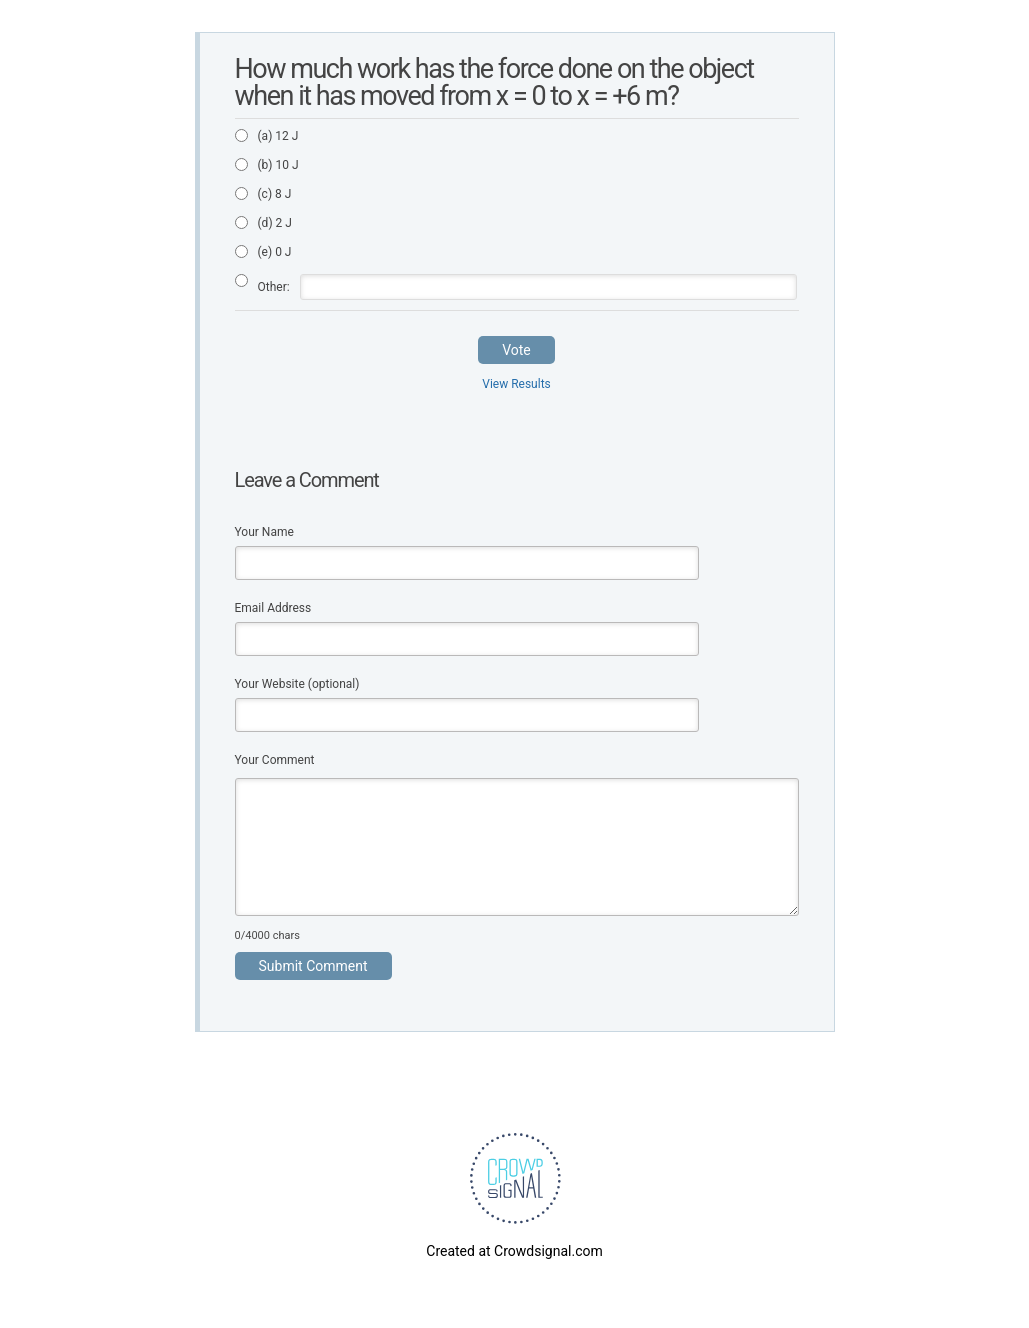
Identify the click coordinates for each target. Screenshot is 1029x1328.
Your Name (264, 532)
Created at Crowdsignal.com (514, 1251)
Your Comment (275, 760)
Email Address (273, 608)
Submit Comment (313, 966)
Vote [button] (516, 350)
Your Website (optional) (297, 684)
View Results (516, 384)
